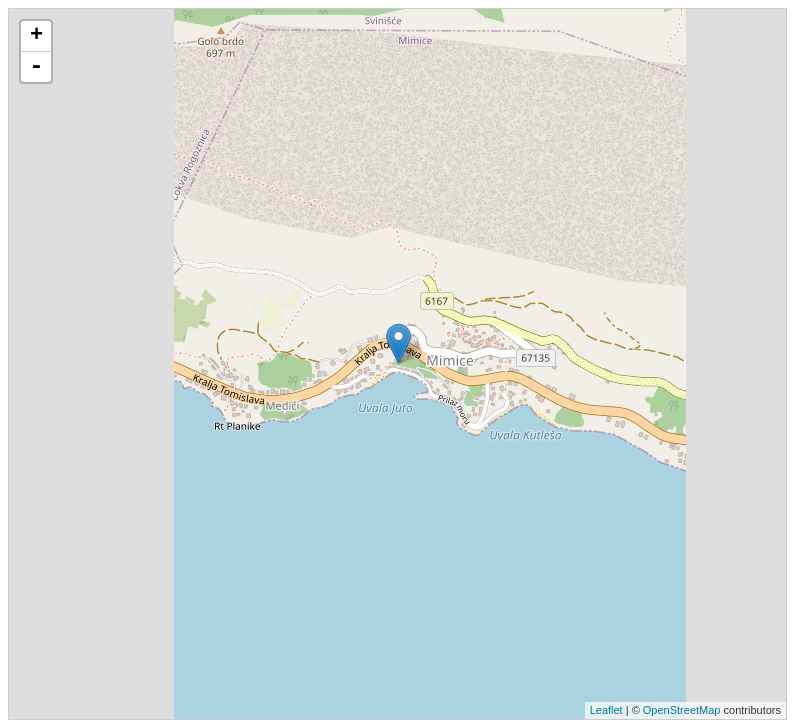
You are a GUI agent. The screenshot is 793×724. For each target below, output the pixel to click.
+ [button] (36, 36)
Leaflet (606, 710)
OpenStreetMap (682, 710)
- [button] (36, 67)
